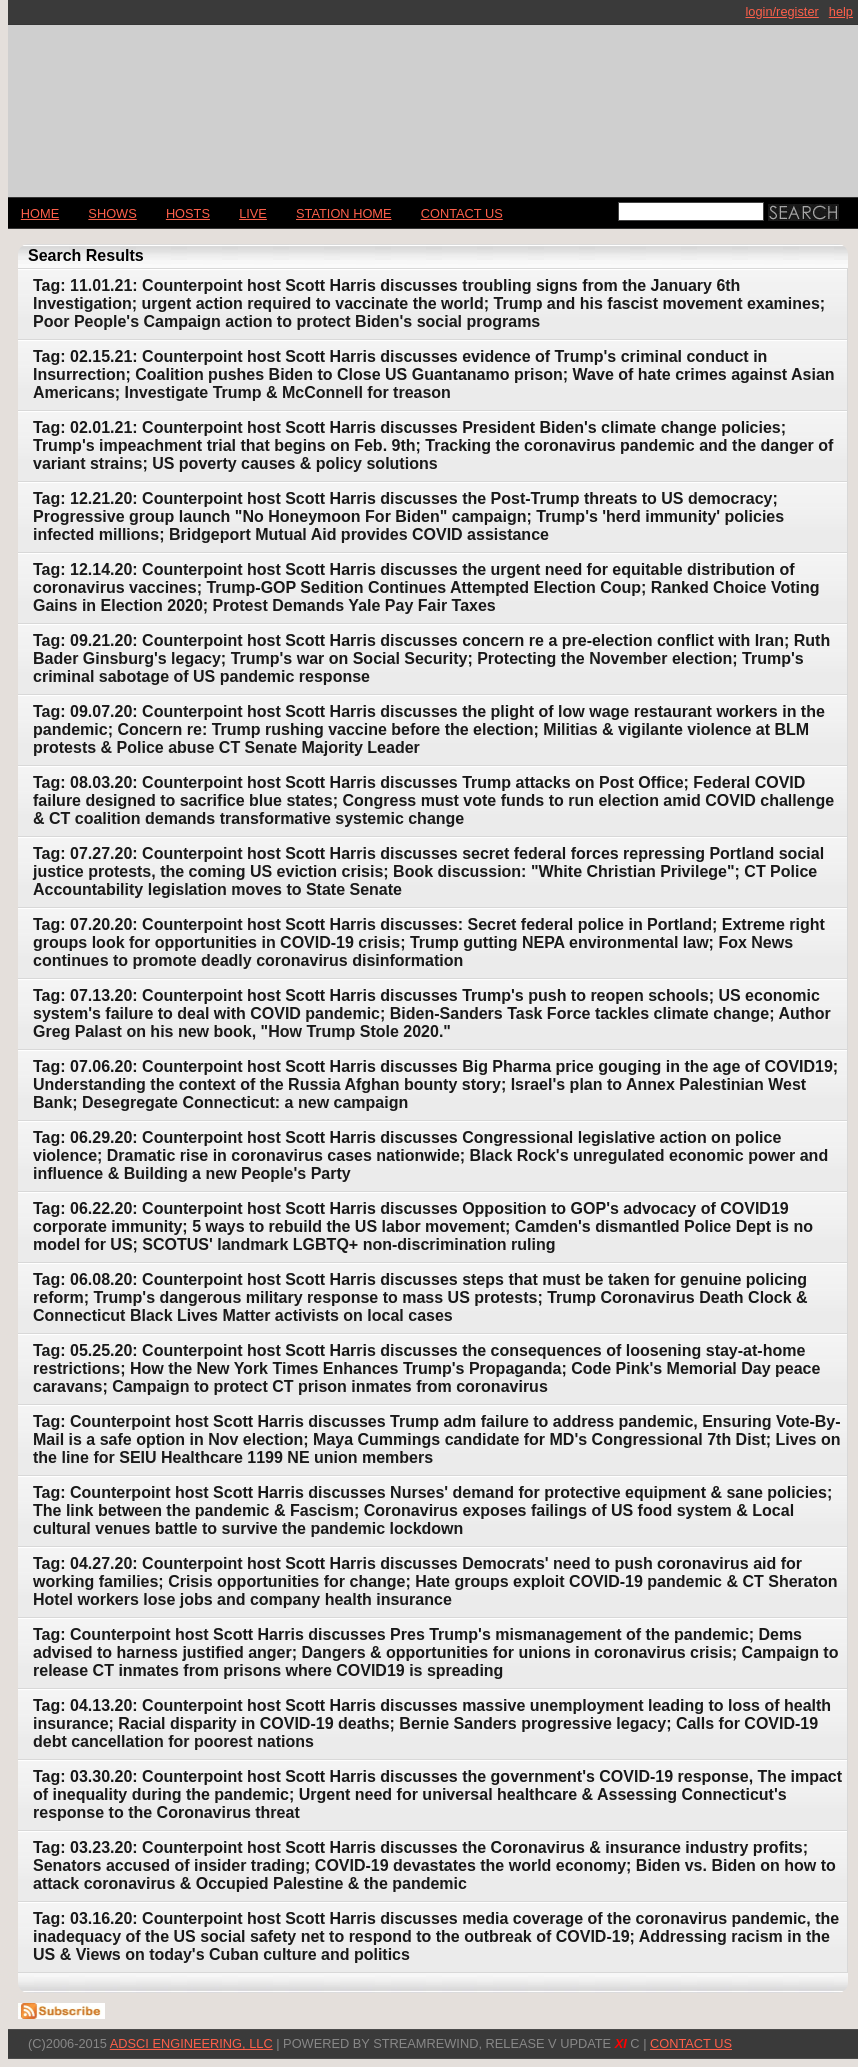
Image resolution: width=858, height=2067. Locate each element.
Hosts (188, 213)
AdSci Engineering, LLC (191, 2043)
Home (40, 213)
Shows (112, 213)
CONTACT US (462, 213)
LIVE (253, 213)
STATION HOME (344, 213)
